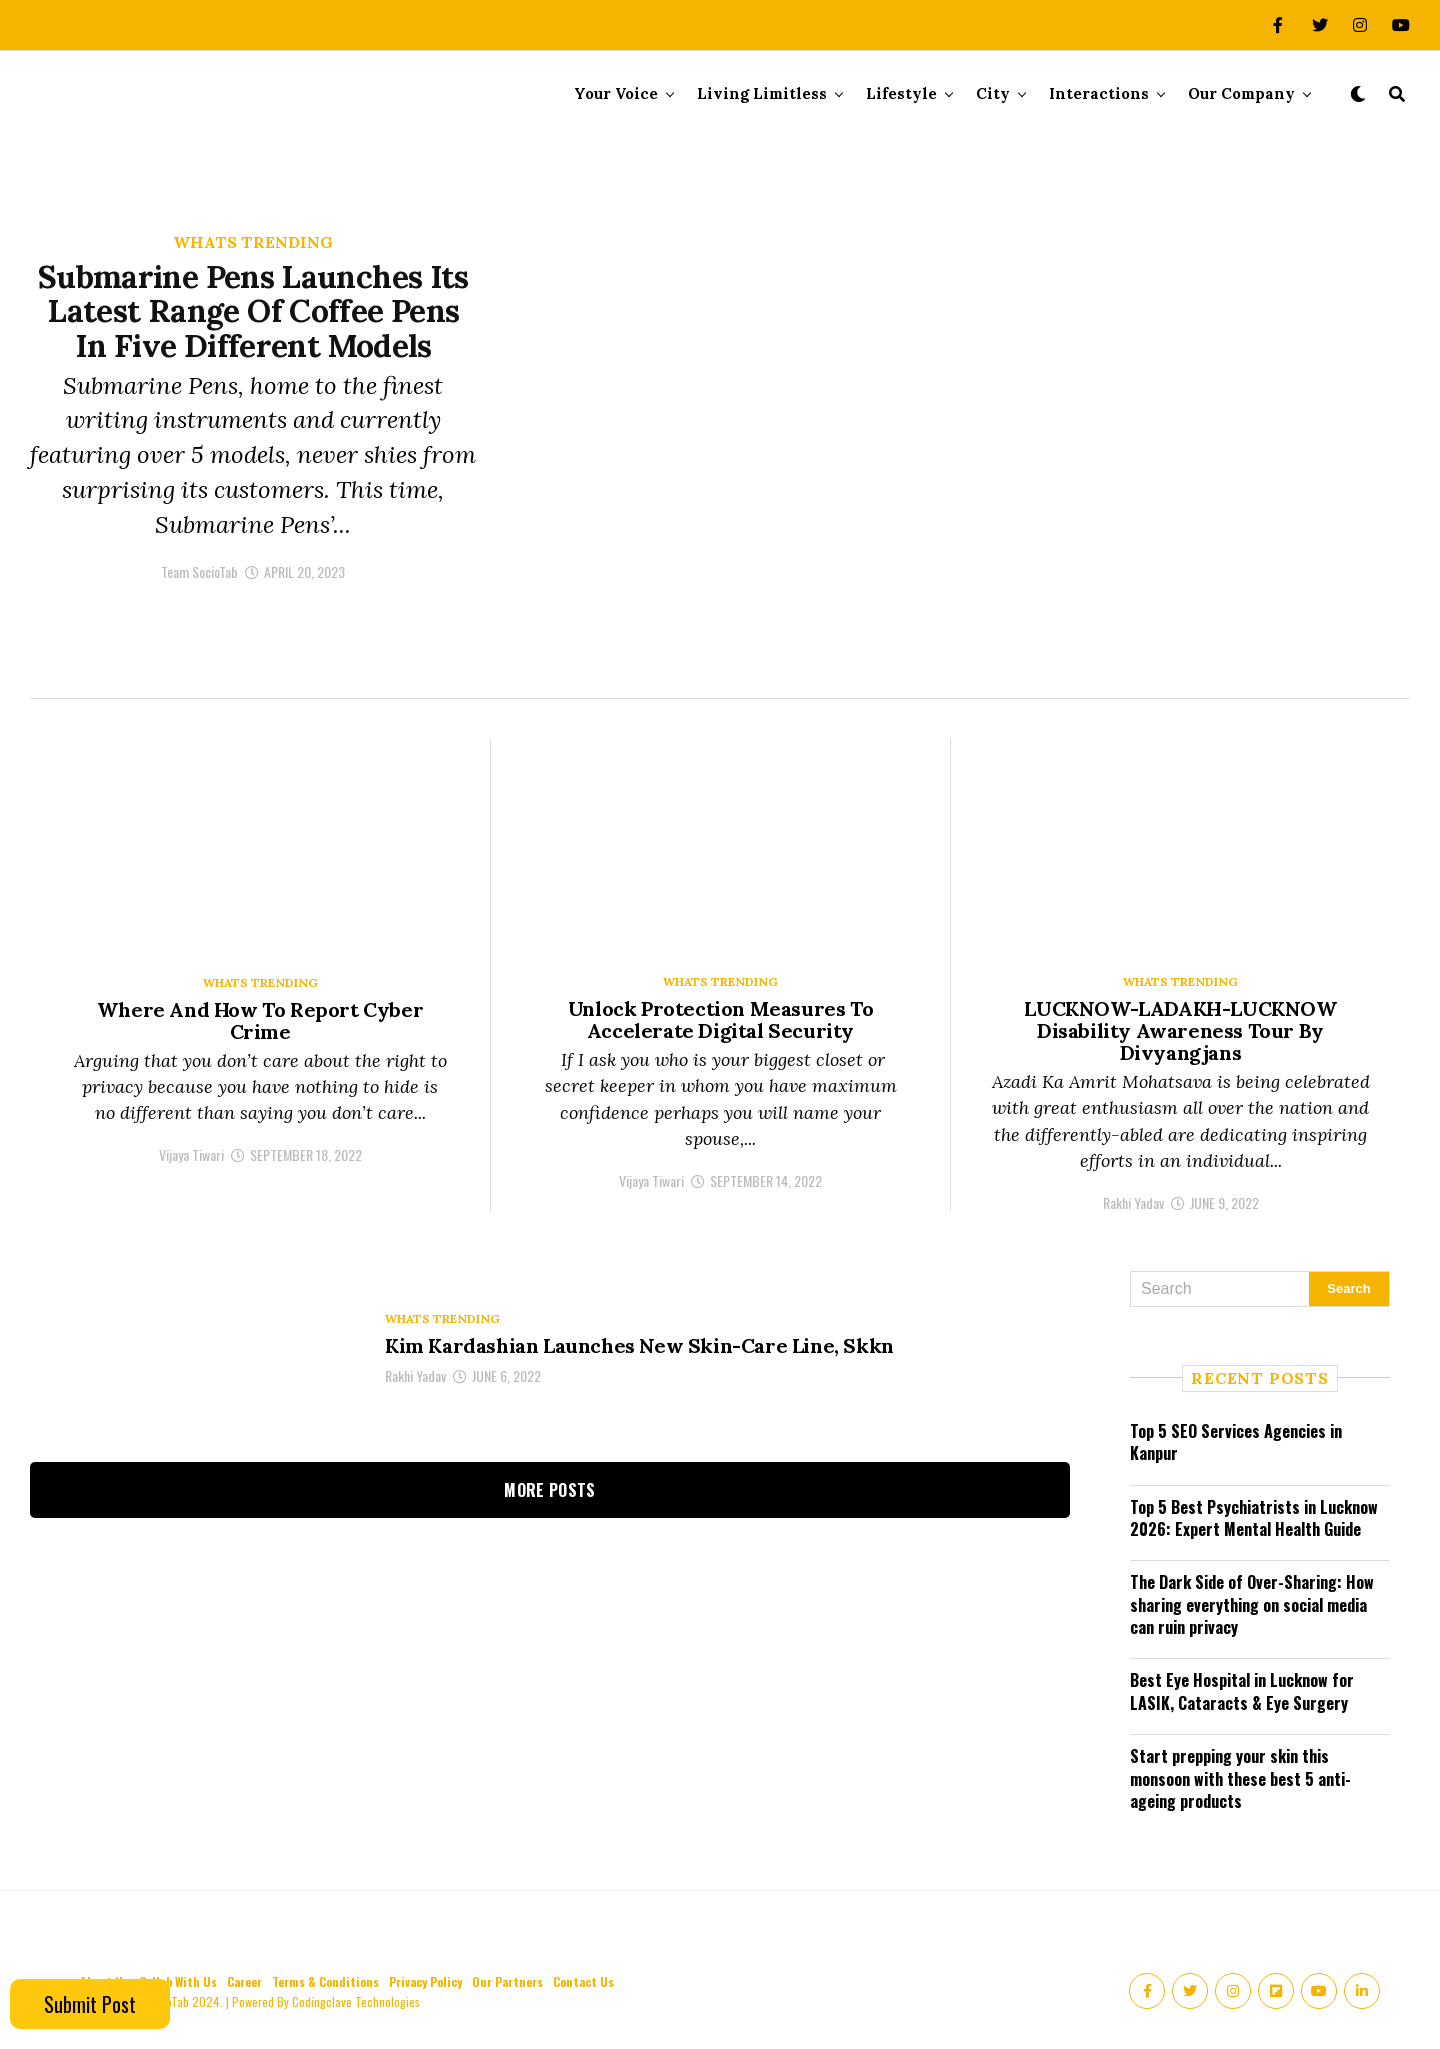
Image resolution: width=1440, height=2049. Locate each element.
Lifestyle (901, 93)
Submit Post (90, 2004)
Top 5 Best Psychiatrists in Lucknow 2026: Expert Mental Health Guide (1254, 1518)
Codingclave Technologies (356, 2001)
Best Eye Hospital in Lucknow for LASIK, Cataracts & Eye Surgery (1242, 1691)
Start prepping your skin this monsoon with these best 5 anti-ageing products (1240, 1778)
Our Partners (507, 1981)
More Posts (549, 1490)
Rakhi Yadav (1133, 1202)
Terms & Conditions (325, 1981)
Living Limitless (762, 93)
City (993, 93)
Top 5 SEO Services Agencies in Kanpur (1236, 1442)
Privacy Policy (425, 1981)
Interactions (1099, 93)
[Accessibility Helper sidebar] (1416, 224)
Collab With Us (178, 1981)
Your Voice (616, 93)
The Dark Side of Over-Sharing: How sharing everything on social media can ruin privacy (1252, 1604)
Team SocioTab (199, 594)
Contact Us (583, 1981)
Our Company (1241, 93)
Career (244, 1981)
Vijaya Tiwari (191, 1154)
